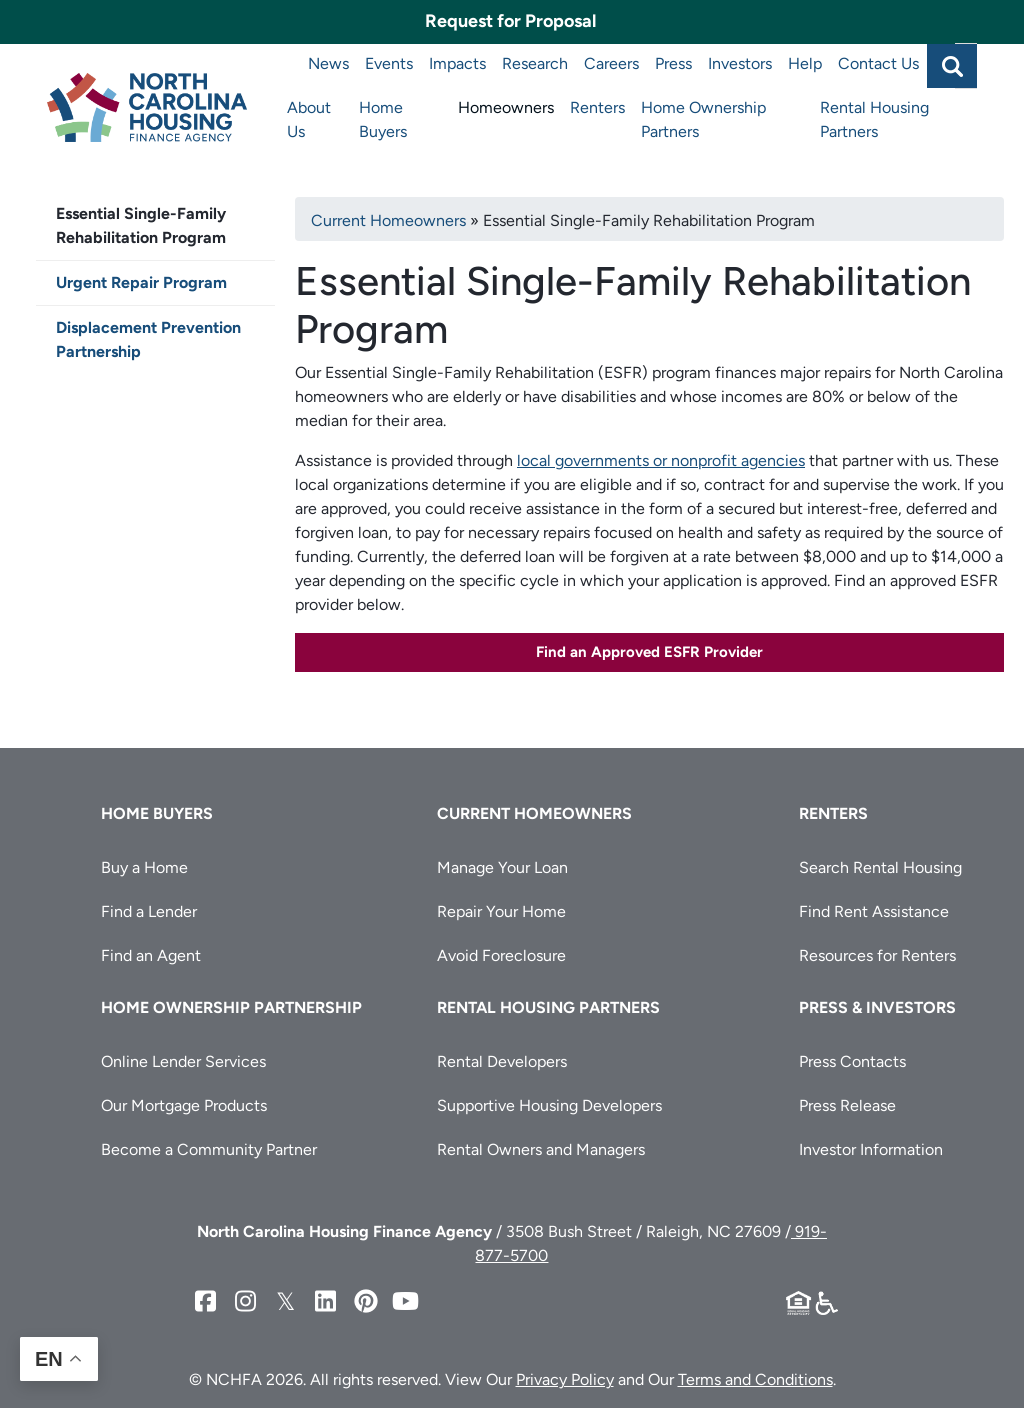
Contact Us (878, 63)
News (328, 63)
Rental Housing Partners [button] (548, 1007)
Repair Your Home (501, 911)
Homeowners (506, 107)
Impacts (457, 63)
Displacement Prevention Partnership (148, 339)
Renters (597, 107)
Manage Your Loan (502, 867)
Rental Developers (502, 1061)
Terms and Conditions (755, 1379)
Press (673, 63)
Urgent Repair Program (141, 282)
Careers (611, 63)
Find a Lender (149, 911)
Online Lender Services (183, 1061)
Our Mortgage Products (184, 1105)
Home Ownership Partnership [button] (231, 1007)
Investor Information (871, 1149)
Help (805, 63)
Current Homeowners (388, 220)
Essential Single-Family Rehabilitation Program (141, 225)
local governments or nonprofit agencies (661, 460)
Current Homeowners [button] (534, 813)
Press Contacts (852, 1061)
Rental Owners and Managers (541, 1149)
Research (535, 63)
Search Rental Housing (880, 867)
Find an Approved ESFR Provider (649, 652)
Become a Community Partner (209, 1149)
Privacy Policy (565, 1379)
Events (389, 63)
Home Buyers (383, 119)
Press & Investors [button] (877, 1007)
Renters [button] (833, 813)
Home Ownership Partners (703, 119)
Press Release (847, 1105)
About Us (309, 119)
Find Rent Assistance (874, 911)
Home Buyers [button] (157, 813)
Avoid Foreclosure (501, 955)
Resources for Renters (877, 955)
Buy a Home (144, 867)
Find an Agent (151, 955)
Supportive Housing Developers (549, 1105)
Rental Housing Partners (874, 119)
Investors (740, 63)
